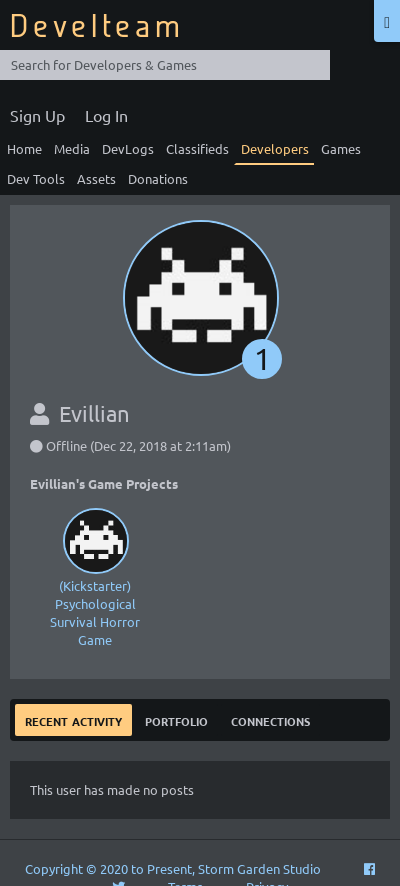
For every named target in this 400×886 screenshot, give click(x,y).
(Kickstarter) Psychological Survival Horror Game (95, 575)
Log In (106, 115)
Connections (270, 719)
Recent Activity (73, 719)
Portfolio (176, 719)
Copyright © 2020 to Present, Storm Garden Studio (173, 868)
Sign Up (37, 115)
